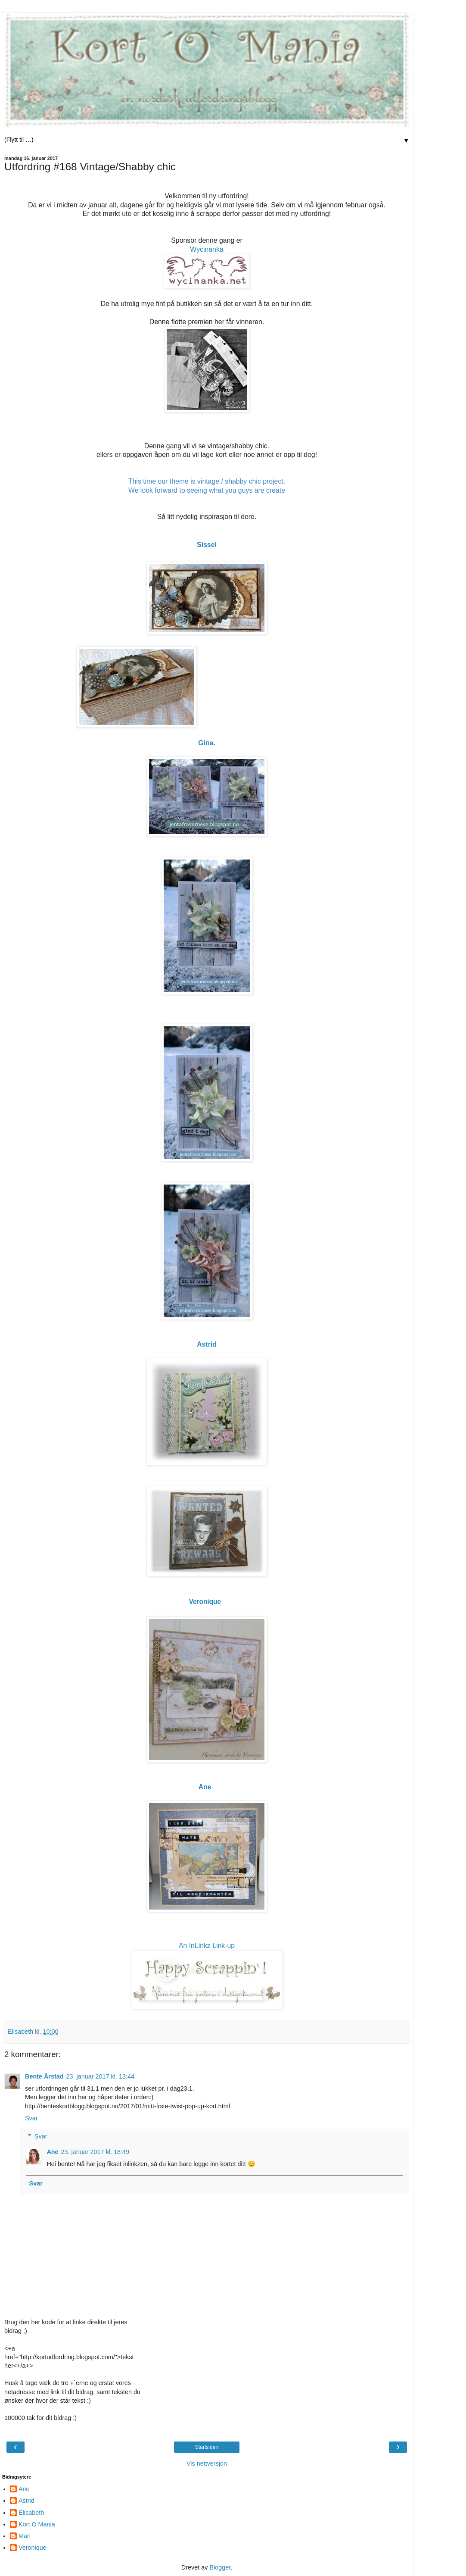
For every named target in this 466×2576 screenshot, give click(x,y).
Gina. (206, 743)
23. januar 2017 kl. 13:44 (100, 2076)
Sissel (207, 544)
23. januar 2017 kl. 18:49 (95, 2151)
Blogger (219, 2567)
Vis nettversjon (206, 2463)
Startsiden (206, 2447)
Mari (25, 2535)
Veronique (206, 1601)
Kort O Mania (37, 2524)
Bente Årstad (44, 2076)
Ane (52, 2151)
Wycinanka (206, 249)
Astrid (207, 1344)
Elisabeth (31, 2512)
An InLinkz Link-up (207, 1945)
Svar (31, 2118)
